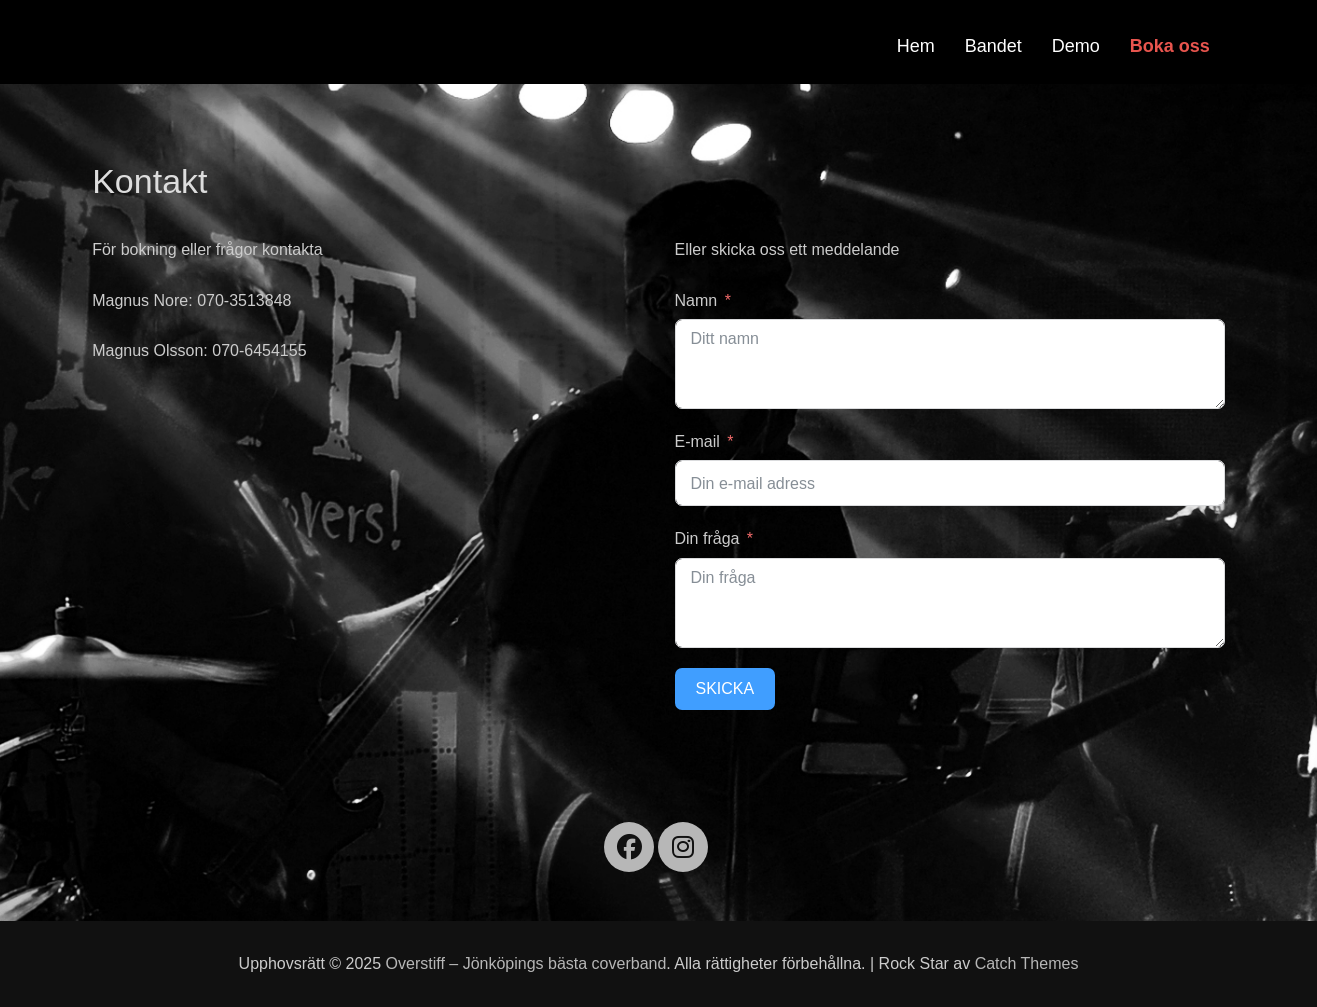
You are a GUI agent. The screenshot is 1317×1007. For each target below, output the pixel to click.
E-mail (697, 441)
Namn (696, 300)
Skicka (725, 688)
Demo (1076, 46)
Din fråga (707, 538)
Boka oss (1170, 46)
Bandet (993, 46)
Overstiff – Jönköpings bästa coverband (526, 963)
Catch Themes (1027, 963)
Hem (916, 46)
